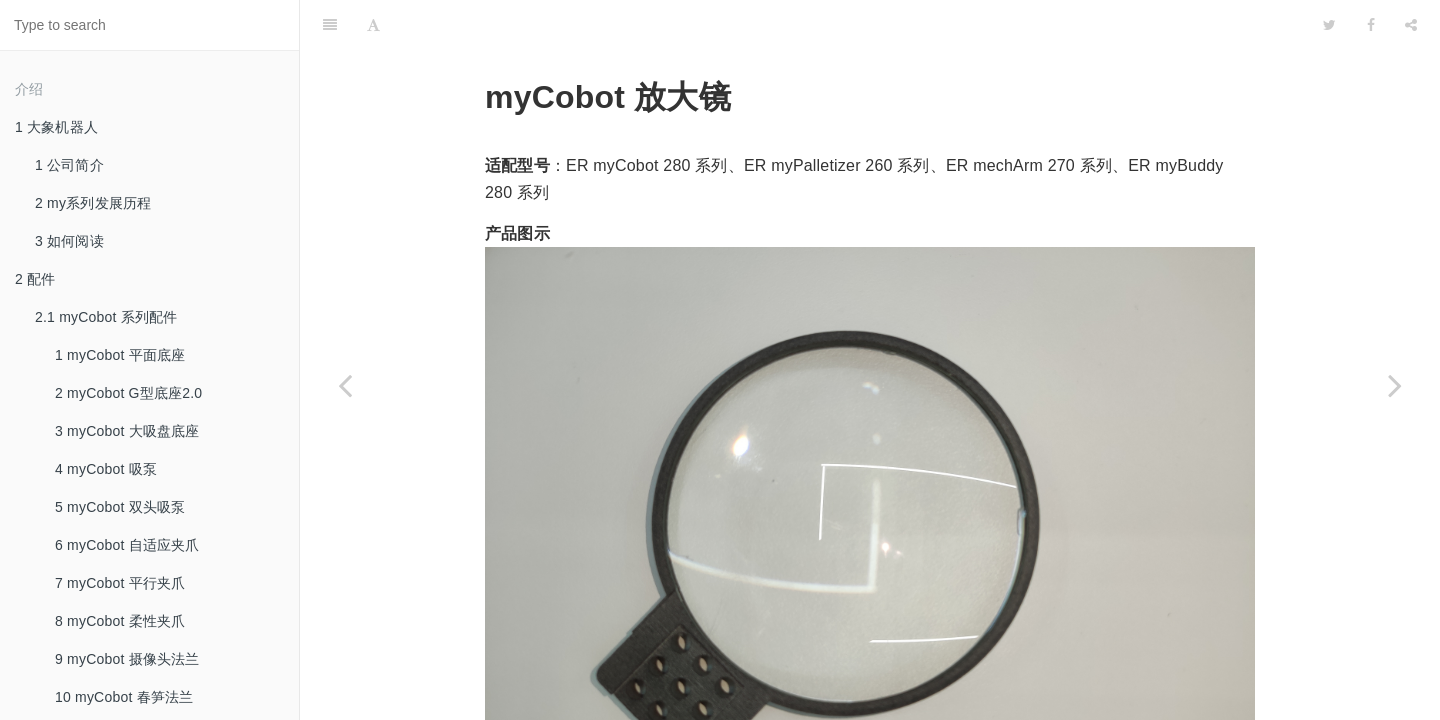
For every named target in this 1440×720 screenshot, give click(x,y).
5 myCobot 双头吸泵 (120, 507)
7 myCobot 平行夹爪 (120, 583)
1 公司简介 (69, 165)
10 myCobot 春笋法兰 (124, 697)
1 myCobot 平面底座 (120, 355)
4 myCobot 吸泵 (106, 469)
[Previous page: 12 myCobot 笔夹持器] (345, 385)
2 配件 (35, 279)
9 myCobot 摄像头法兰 (127, 659)
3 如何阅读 (69, 241)
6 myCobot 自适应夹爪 (127, 545)
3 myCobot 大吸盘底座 (127, 431)
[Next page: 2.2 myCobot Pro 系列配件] (1395, 385)
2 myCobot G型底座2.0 (128, 393)
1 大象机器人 (56, 127)
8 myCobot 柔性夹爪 (120, 621)
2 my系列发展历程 (93, 203)
